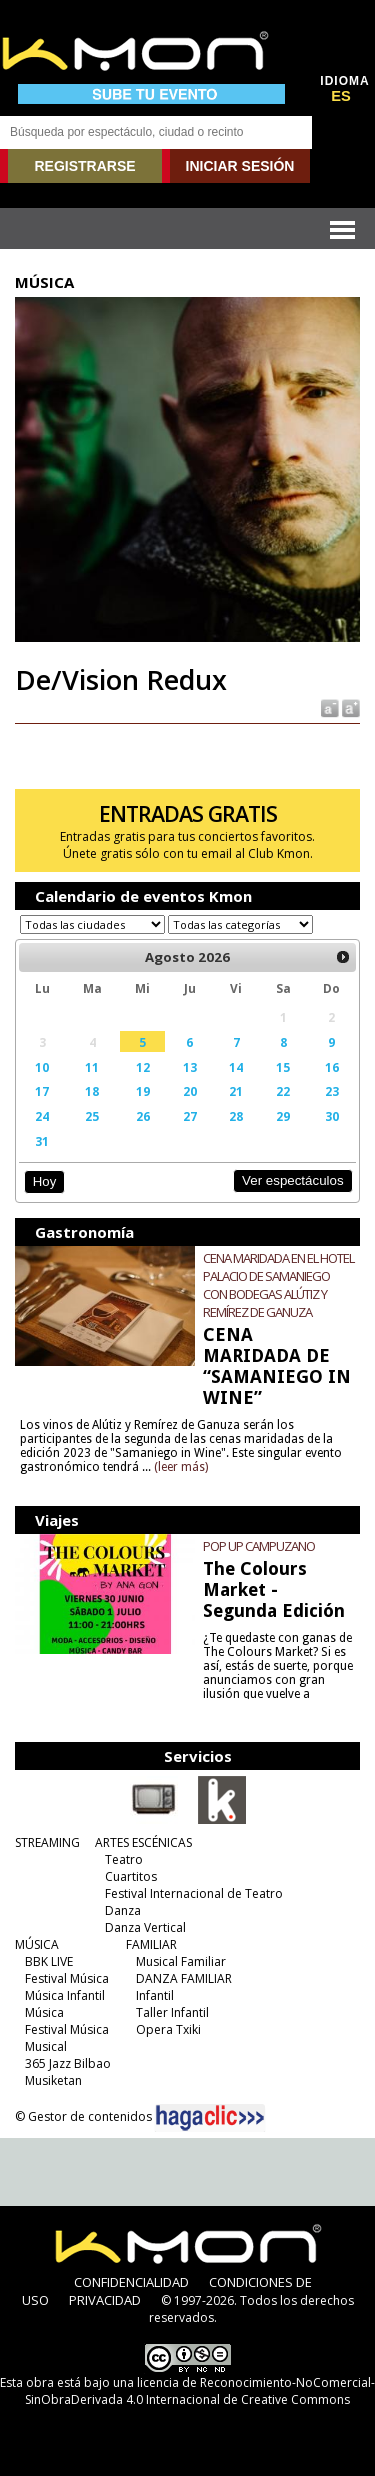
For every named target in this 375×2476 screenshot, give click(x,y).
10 (42, 1067)
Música (44, 2012)
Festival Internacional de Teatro (194, 1893)
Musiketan (53, 2080)
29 (283, 1116)
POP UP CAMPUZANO (259, 1546)
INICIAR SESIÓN (240, 166)
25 (92, 1116)
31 (42, 1141)
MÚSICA (37, 1944)
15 (283, 1067)
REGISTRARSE (84, 166)
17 (42, 1091)
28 (236, 1116)
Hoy (44, 1181)
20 (190, 1091)
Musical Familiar (181, 1961)
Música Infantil (65, 1995)
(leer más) (181, 1467)
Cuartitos (131, 1876)
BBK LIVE (49, 1961)
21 (236, 1091)
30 (332, 1116)
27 (190, 1116)
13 (190, 1067)
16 (332, 1067)
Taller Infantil (172, 2012)
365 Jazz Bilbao (68, 2063)
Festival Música (67, 1978)
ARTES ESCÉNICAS (143, 1842)
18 (92, 1091)
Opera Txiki (168, 2029)
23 (332, 1091)
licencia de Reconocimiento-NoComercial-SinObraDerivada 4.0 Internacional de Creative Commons (200, 2391)
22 (283, 1091)
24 (42, 1116)
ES (341, 96)
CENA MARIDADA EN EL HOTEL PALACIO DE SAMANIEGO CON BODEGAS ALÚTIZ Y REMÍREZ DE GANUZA (278, 1285)
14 (236, 1067)
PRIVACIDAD (105, 2300)
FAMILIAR (151, 1944)
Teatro (124, 1859)
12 (143, 1067)
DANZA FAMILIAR (184, 1978)
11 (92, 1067)
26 (143, 1116)
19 (143, 1091)
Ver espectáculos (293, 1180)
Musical (46, 2046)
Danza (123, 1910)
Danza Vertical (145, 1927)
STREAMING (47, 1842)
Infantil (155, 1995)
